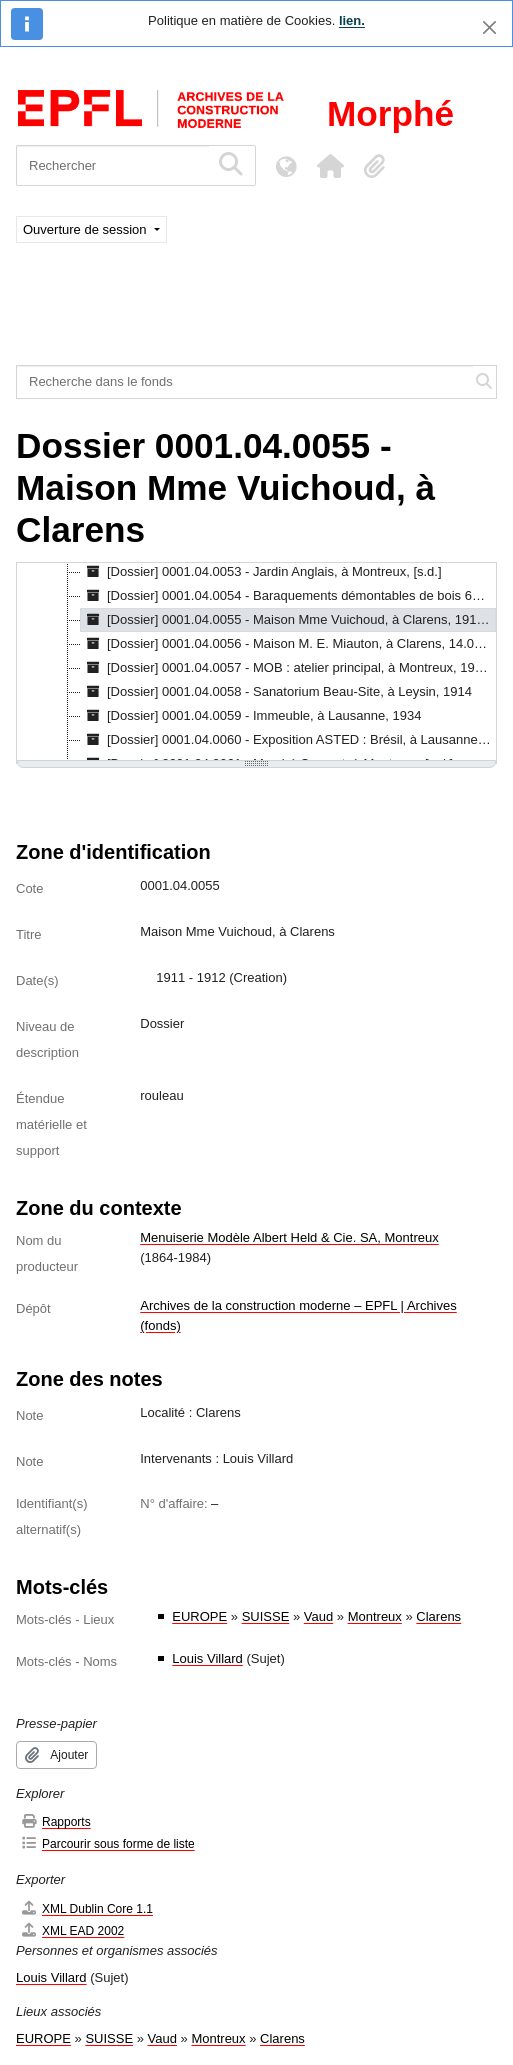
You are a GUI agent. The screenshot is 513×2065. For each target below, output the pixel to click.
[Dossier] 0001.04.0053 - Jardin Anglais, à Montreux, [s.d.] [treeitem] (261, 572)
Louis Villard (207, 1658)
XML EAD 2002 (72, 1930)
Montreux (375, 1616)
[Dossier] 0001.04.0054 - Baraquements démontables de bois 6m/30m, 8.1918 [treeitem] (288, 596)
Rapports (55, 1821)
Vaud (318, 1616)
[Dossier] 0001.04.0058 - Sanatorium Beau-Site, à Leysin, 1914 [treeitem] (276, 692)
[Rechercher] (112, 165)
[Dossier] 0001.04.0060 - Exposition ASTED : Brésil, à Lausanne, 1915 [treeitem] (288, 740)
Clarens (438, 1616)
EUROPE (199, 1616)
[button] (330, 166)
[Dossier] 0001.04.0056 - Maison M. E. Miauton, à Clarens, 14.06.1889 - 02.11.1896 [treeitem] (288, 644)
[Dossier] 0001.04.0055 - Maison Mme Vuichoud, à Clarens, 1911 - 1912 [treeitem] (288, 620)
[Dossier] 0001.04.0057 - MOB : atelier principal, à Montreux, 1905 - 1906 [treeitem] (288, 668)
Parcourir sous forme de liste (107, 1843)
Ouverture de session (86, 229)
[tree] (256, 663)
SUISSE (266, 1616)
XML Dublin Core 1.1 (86, 1908)
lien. (352, 20)
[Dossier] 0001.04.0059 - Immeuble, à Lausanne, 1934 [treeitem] (251, 716)
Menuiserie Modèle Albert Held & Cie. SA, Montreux (289, 1237)
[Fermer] (489, 27)
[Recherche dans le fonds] (245, 382)
